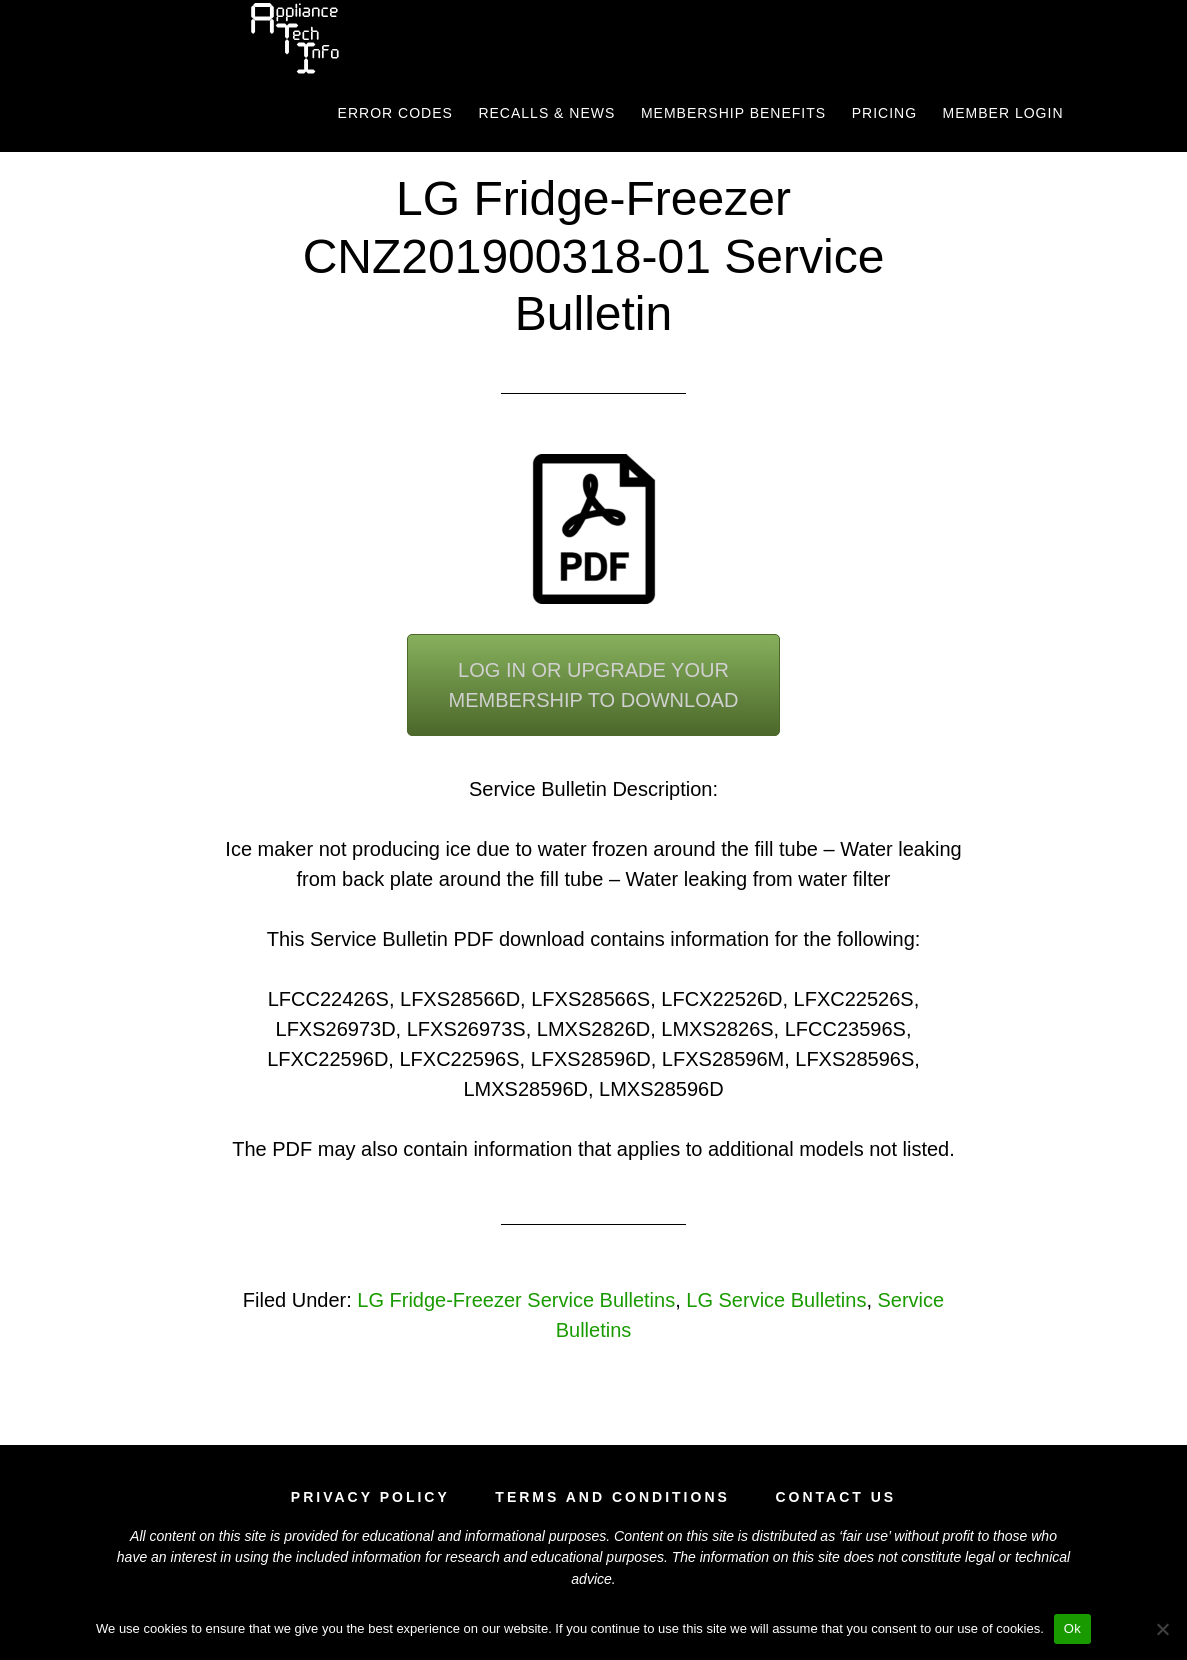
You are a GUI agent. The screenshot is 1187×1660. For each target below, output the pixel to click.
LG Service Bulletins (776, 1300)
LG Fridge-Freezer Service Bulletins (516, 1300)
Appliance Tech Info (294, 38)
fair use (865, 1536)
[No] (1162, 1629)
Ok (1072, 1628)
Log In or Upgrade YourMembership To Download (593, 685)
